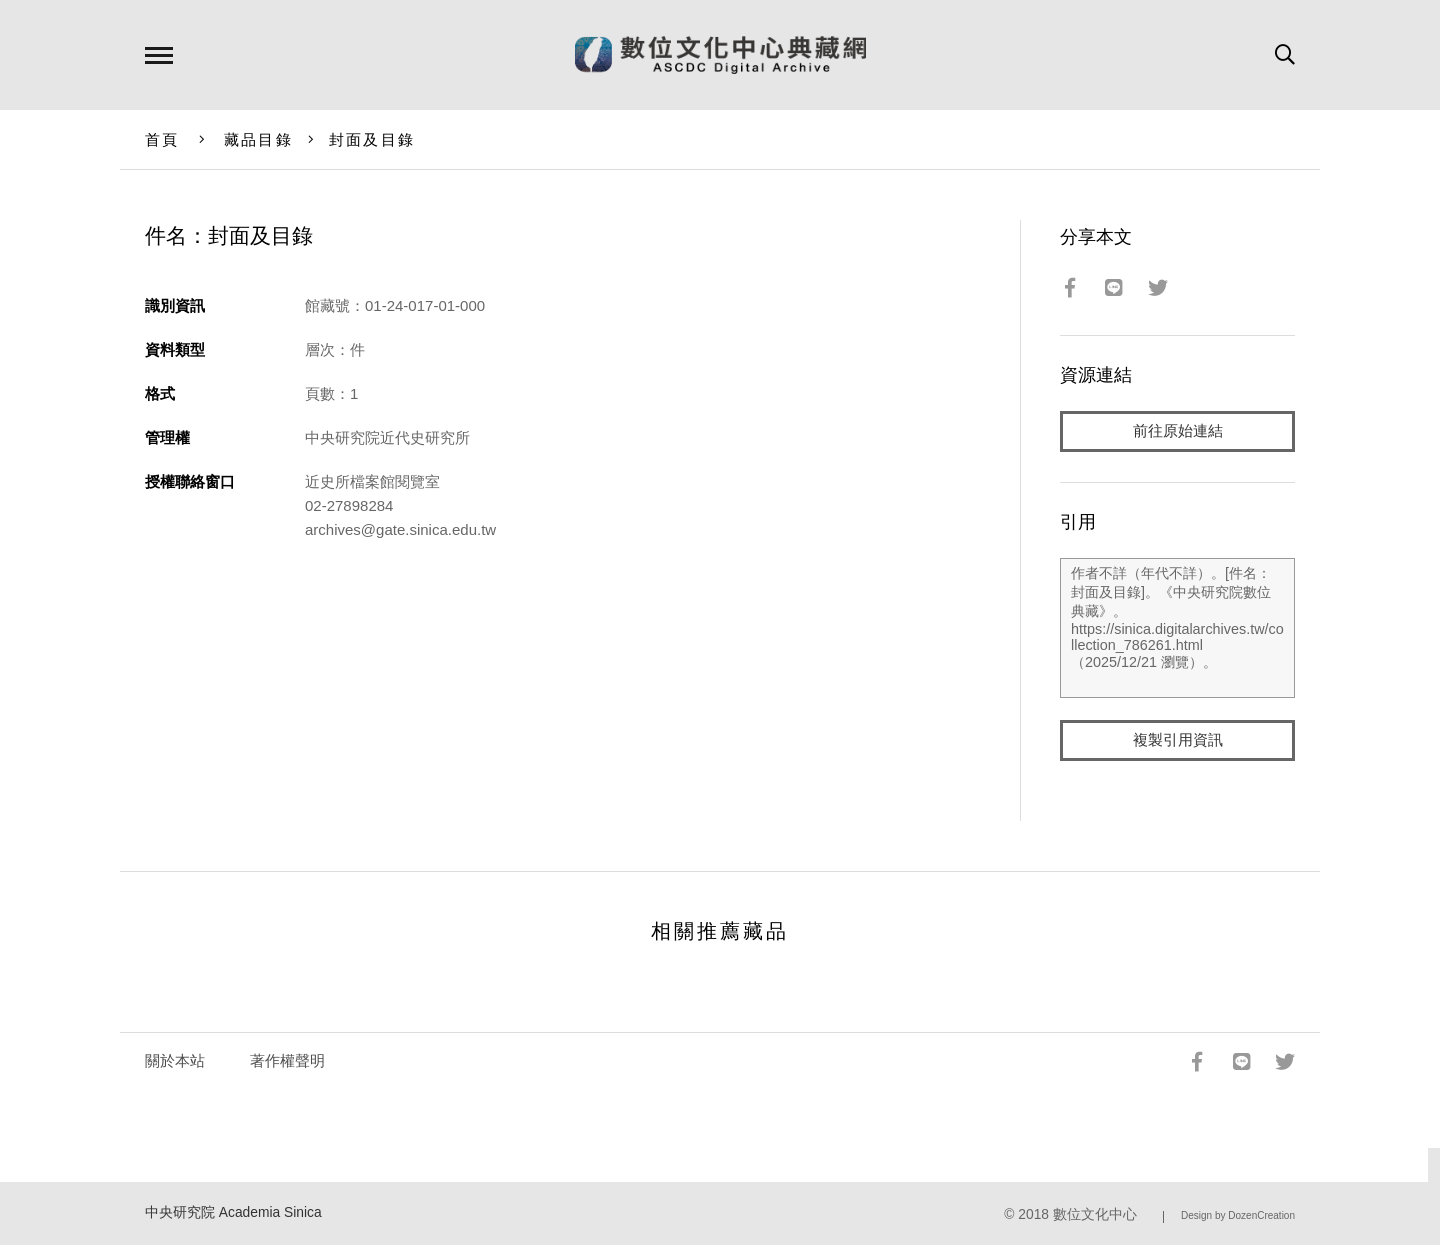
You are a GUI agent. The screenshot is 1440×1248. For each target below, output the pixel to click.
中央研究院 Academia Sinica (233, 1214)
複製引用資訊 (1178, 741)
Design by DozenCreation (1238, 1217)
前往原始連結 (1178, 431)
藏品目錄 (258, 139)
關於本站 (175, 1062)
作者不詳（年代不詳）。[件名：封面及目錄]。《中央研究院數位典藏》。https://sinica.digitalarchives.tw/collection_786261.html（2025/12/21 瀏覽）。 (1177, 629)
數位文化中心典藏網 (720, 55)
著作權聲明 (287, 1062)
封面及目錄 (372, 139)
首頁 (162, 139)
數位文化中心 (1095, 1216)
